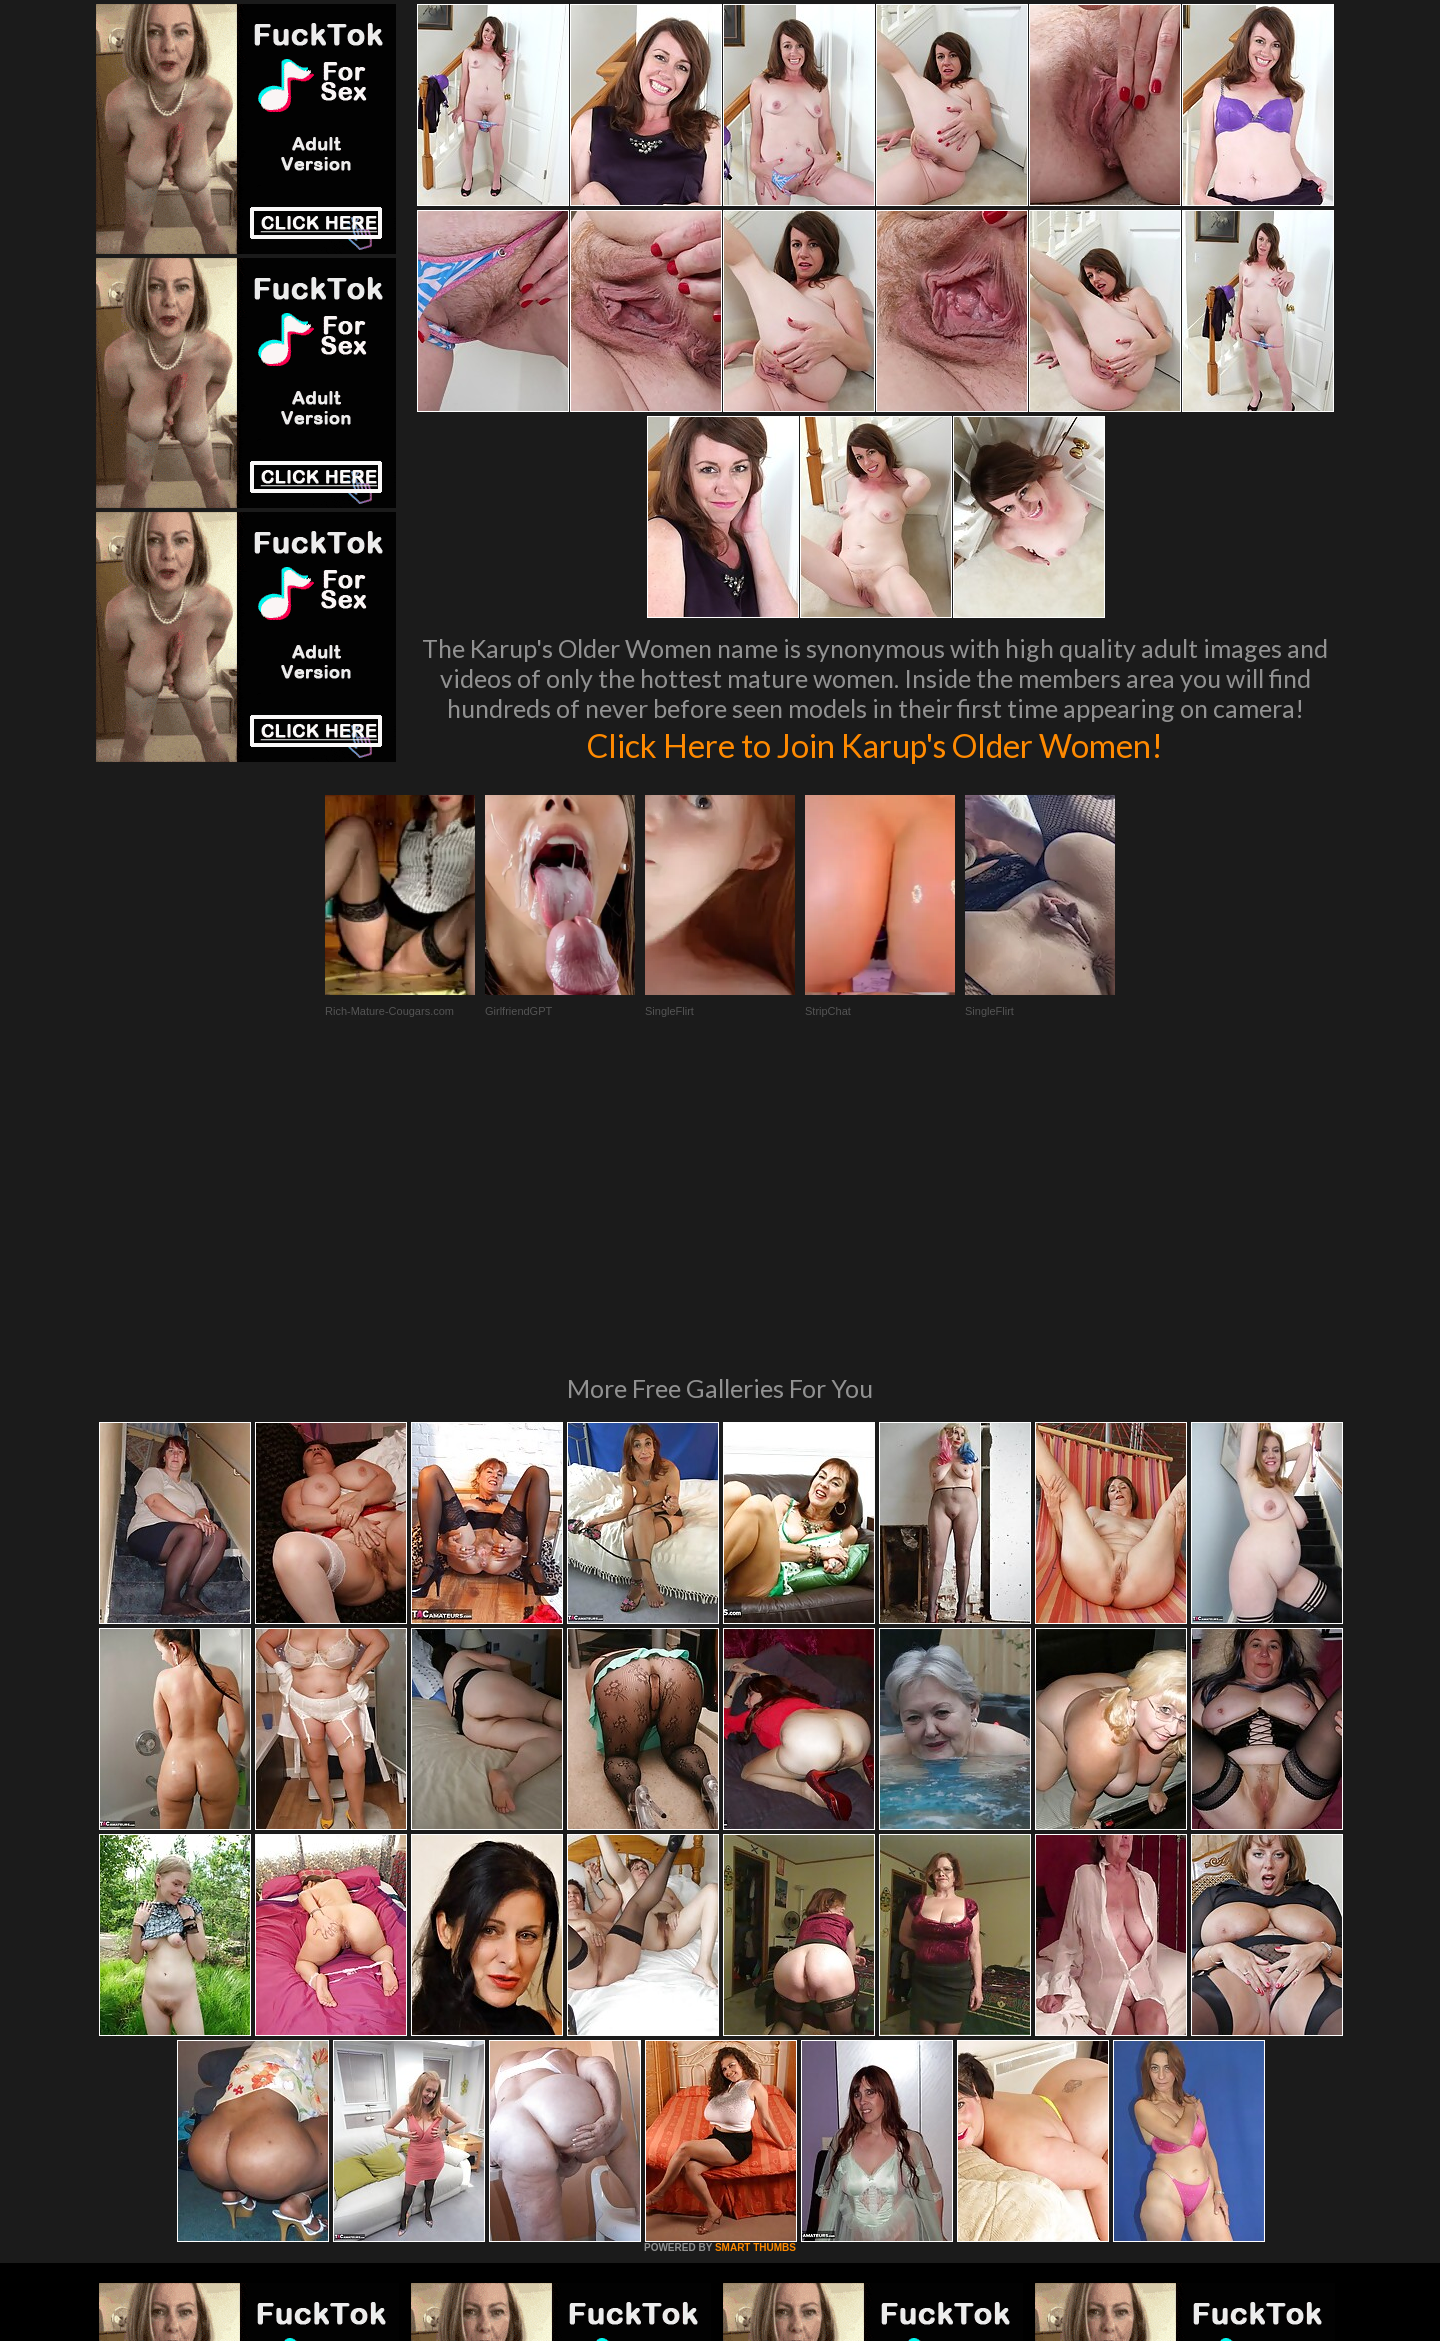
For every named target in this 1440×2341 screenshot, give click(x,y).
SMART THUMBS (755, 1974)
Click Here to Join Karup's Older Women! (875, 744)
